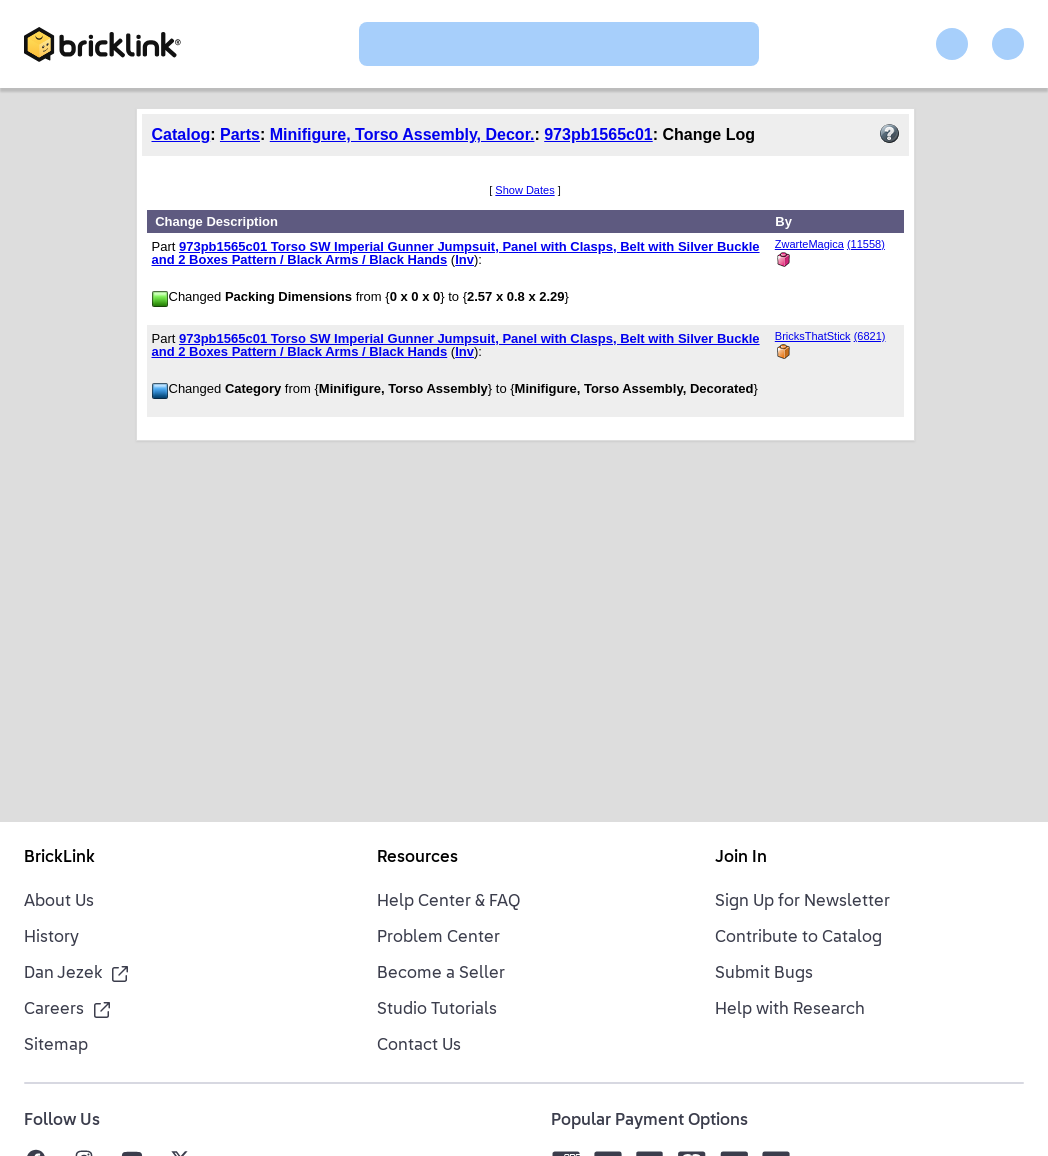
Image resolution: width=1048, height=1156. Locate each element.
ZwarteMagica (809, 244)
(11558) (866, 244)
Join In (741, 858)
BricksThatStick (813, 336)
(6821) (870, 336)
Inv (464, 259)
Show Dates (524, 190)
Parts (240, 134)
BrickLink (59, 858)
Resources (417, 858)
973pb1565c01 (598, 134)
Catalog (181, 134)
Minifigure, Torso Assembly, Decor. (402, 134)
